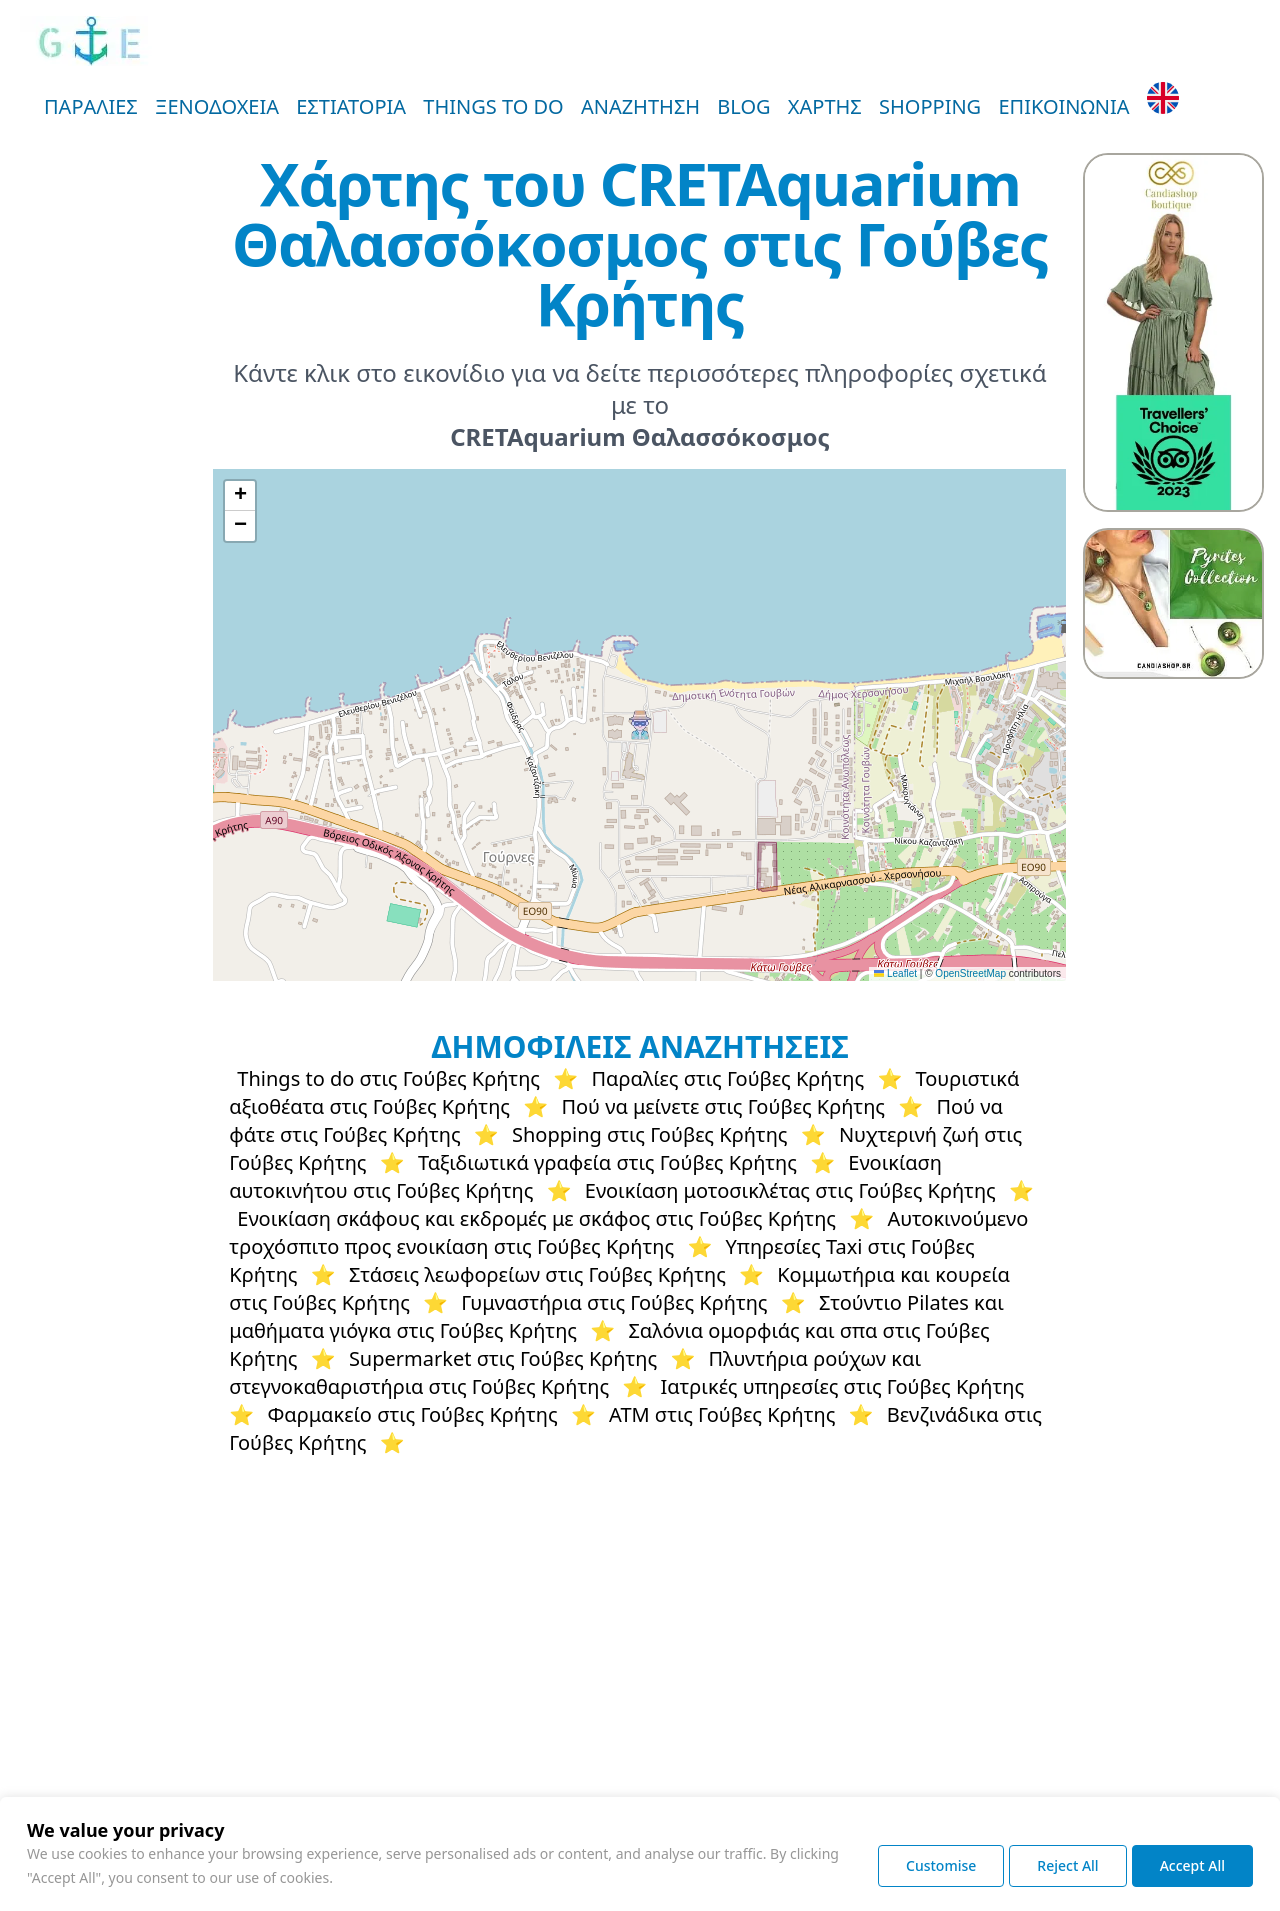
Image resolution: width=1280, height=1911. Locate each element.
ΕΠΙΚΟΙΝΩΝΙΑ (1063, 106)
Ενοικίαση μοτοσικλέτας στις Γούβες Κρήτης (790, 1190)
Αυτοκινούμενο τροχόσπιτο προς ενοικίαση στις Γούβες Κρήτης (628, 1232)
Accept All (1192, 1865)
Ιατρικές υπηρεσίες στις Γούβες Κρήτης (842, 1386)
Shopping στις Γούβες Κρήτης (650, 1134)
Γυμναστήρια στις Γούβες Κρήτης (614, 1302)
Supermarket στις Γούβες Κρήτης (503, 1358)
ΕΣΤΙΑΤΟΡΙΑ (351, 106)
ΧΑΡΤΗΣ (825, 106)
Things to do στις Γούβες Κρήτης (388, 1078)
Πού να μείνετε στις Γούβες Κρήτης (723, 1106)
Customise (941, 1865)
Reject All (1067, 1865)
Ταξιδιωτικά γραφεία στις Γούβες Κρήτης (607, 1162)
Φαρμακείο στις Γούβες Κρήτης (412, 1414)
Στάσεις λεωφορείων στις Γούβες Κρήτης (537, 1274)
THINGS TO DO (493, 106)
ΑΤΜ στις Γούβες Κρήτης (722, 1414)
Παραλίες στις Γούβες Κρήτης (727, 1078)
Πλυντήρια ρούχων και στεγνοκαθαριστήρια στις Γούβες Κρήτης (575, 1372)
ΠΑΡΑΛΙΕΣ (91, 106)
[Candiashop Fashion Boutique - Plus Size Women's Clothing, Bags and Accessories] (1173, 332)
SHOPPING (930, 106)
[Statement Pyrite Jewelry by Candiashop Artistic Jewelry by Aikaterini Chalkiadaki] (1173, 596)
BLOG (743, 106)
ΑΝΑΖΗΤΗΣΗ (640, 106)
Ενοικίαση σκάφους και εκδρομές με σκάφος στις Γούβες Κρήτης (536, 1218)
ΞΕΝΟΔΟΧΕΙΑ (217, 106)
